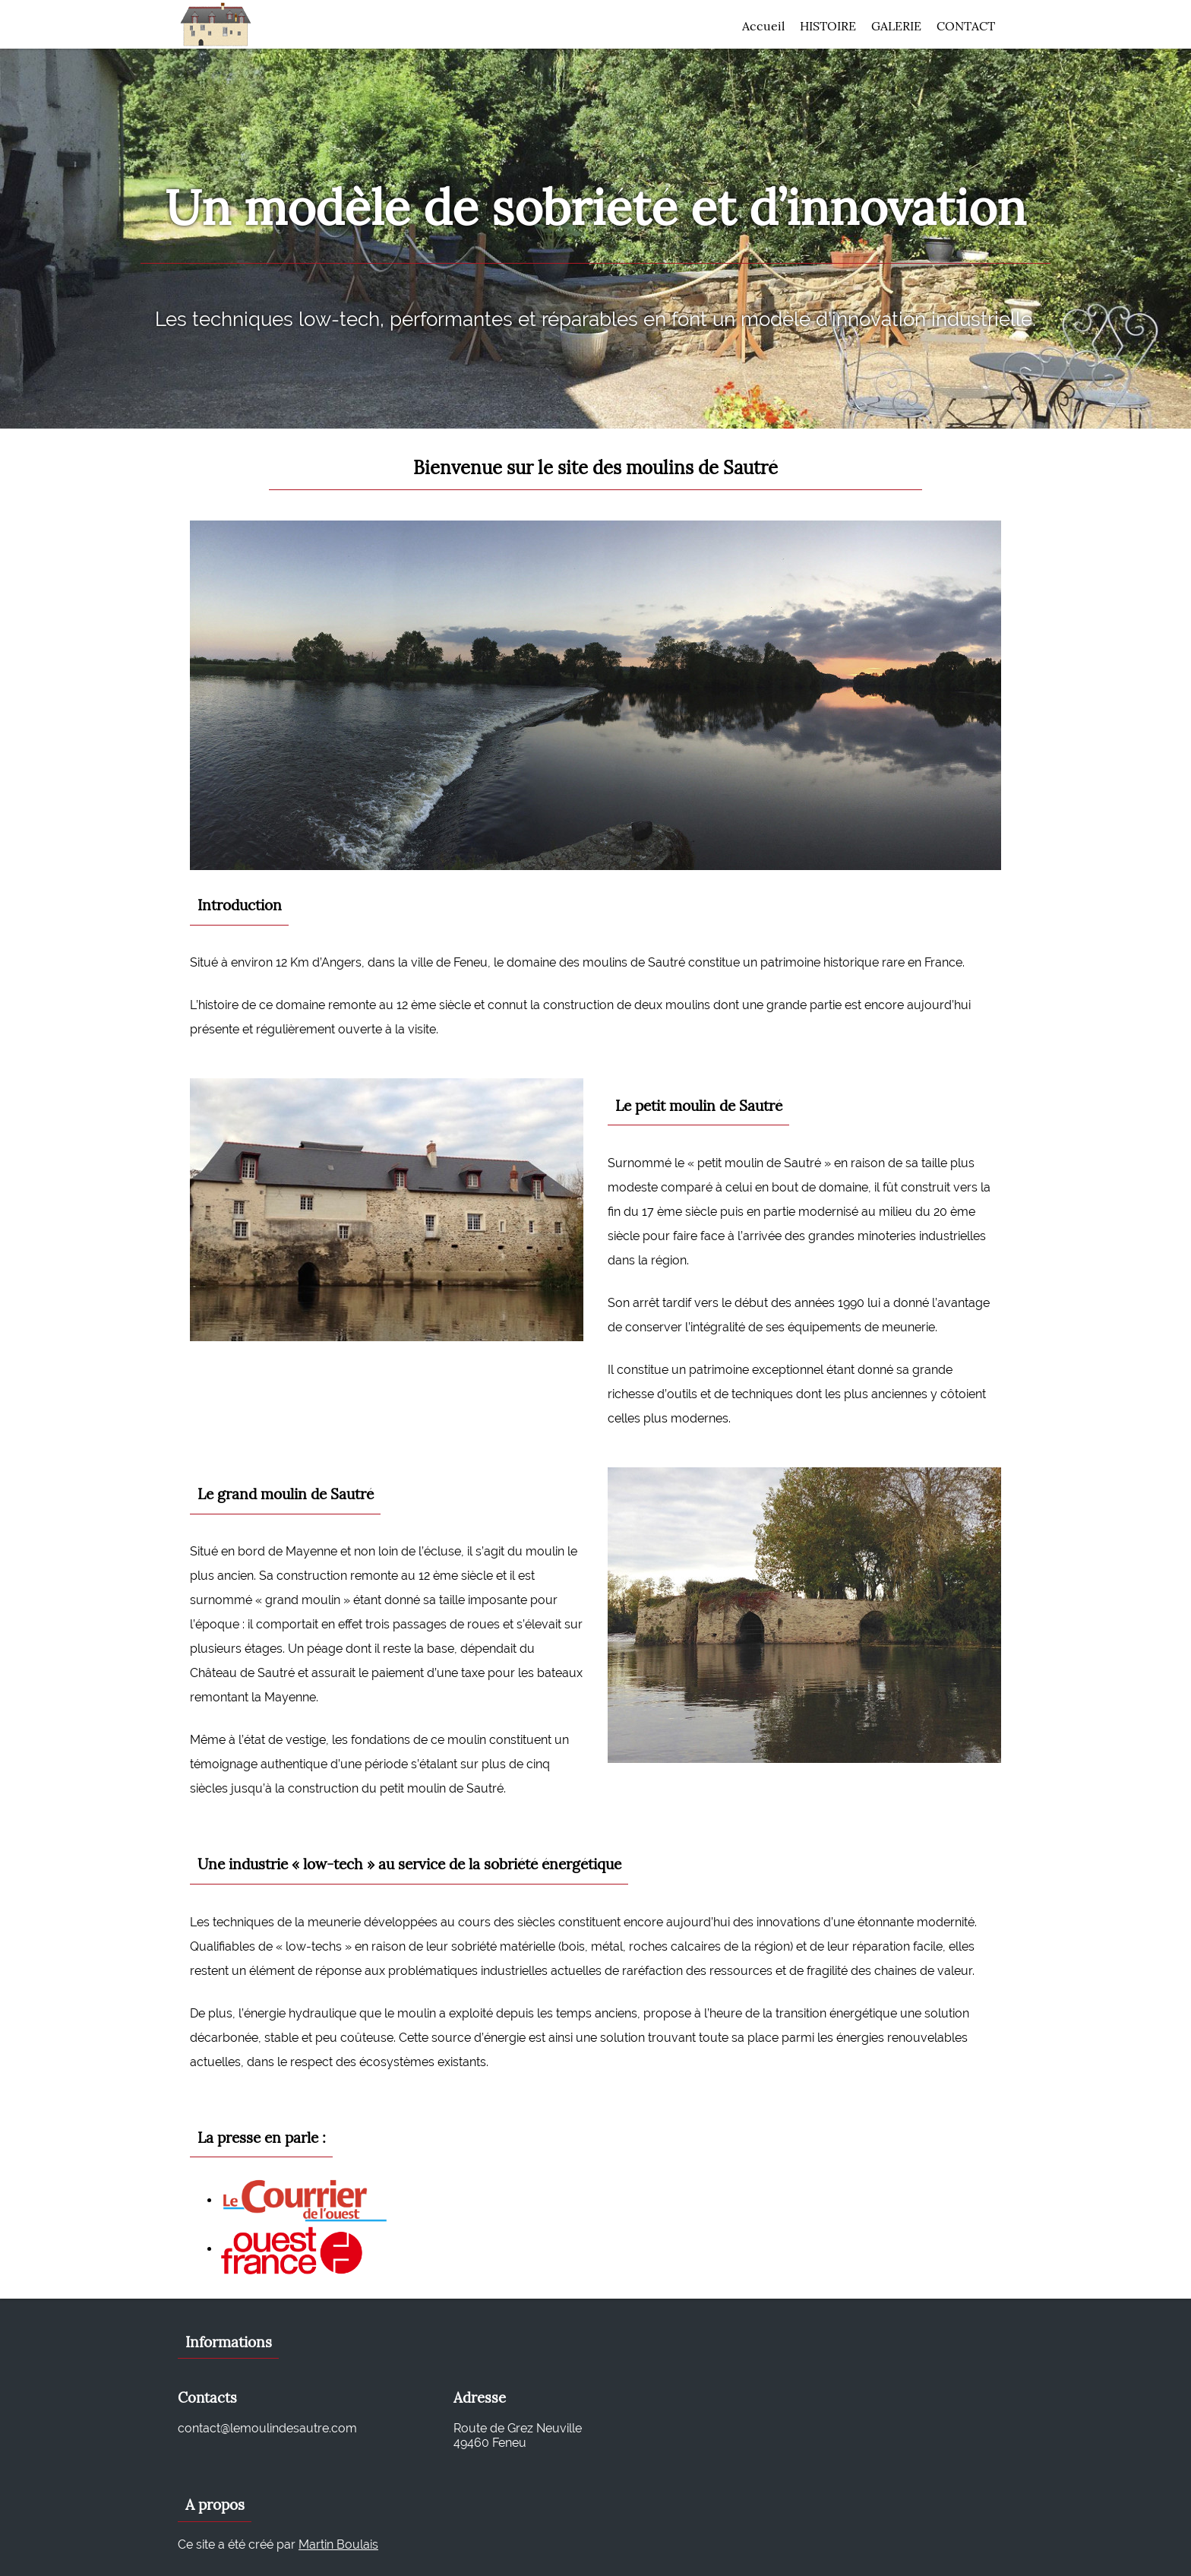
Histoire (828, 25)
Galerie (896, 25)
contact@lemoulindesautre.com (267, 2428)
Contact (966, 25)
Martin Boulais (338, 2544)
